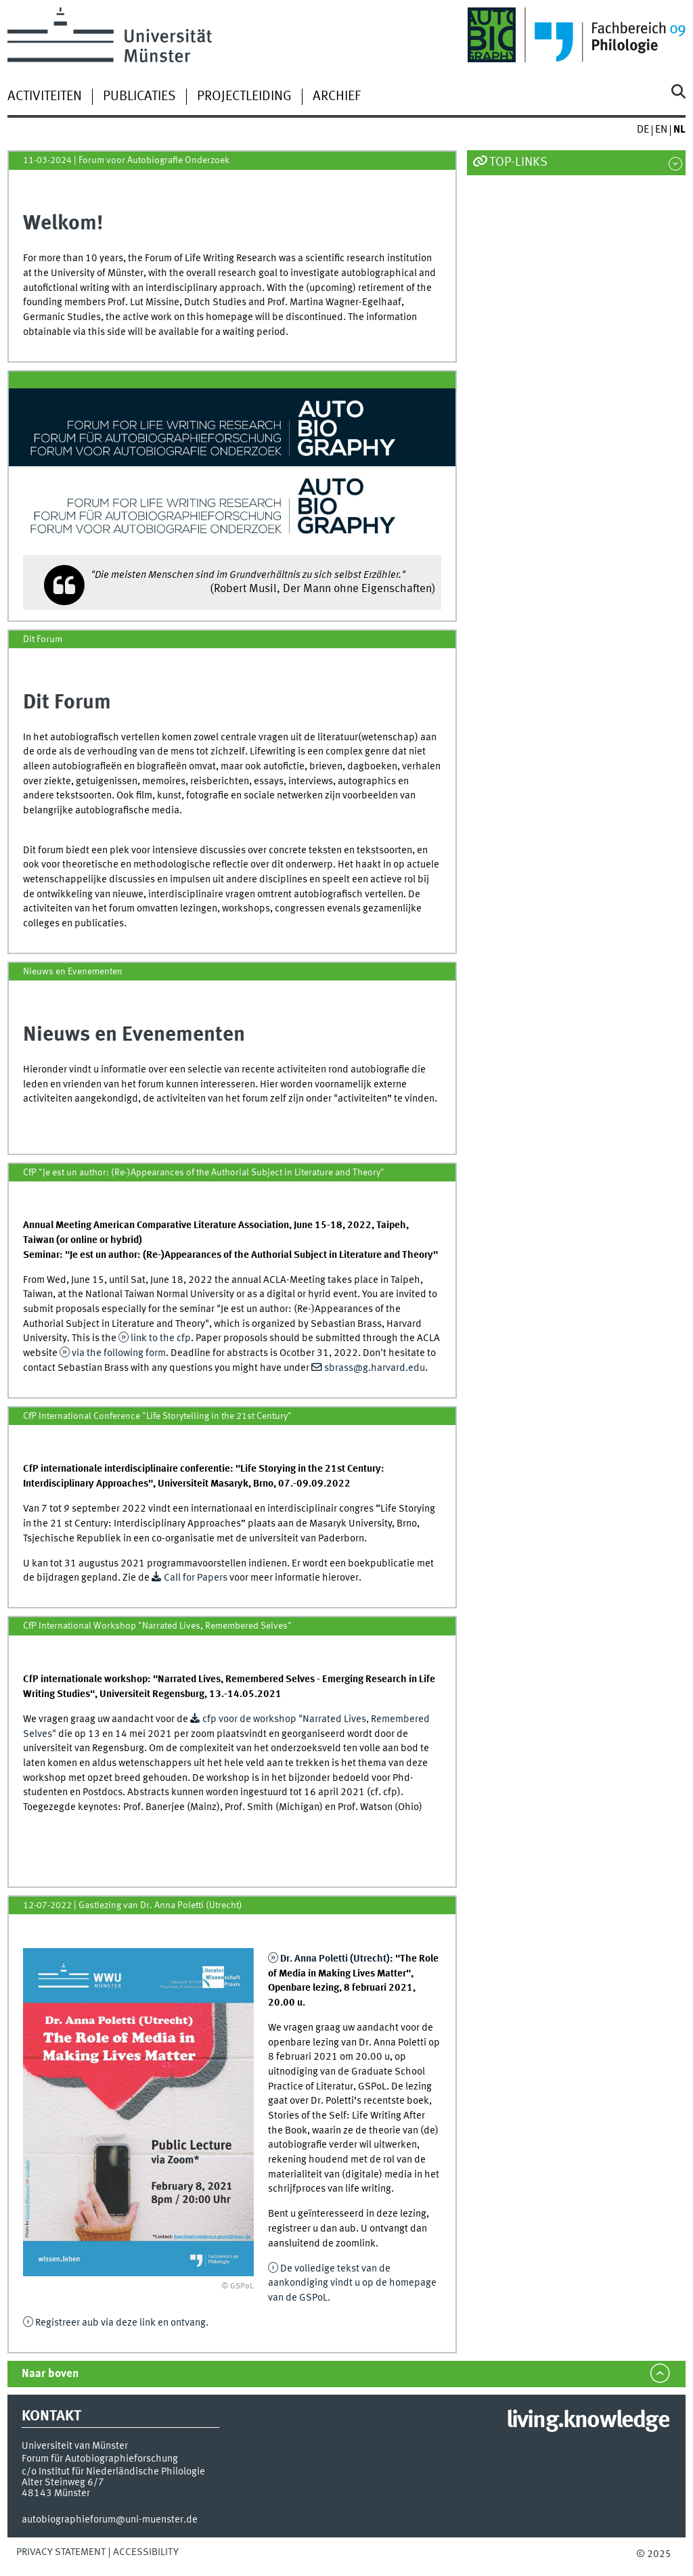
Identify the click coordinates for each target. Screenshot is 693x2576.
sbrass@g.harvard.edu (374, 1368)
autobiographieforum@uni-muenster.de (110, 2519)
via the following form (119, 1353)
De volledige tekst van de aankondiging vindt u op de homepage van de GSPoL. (352, 2283)
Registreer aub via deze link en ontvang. (121, 2323)
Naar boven (50, 2374)
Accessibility (146, 2552)
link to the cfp (161, 1338)
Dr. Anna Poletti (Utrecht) (335, 1958)
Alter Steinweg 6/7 (63, 2482)
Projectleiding (244, 97)
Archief (337, 97)
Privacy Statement (61, 2552)
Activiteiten (44, 97)
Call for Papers (196, 1578)
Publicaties (139, 97)
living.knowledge (587, 2421)
